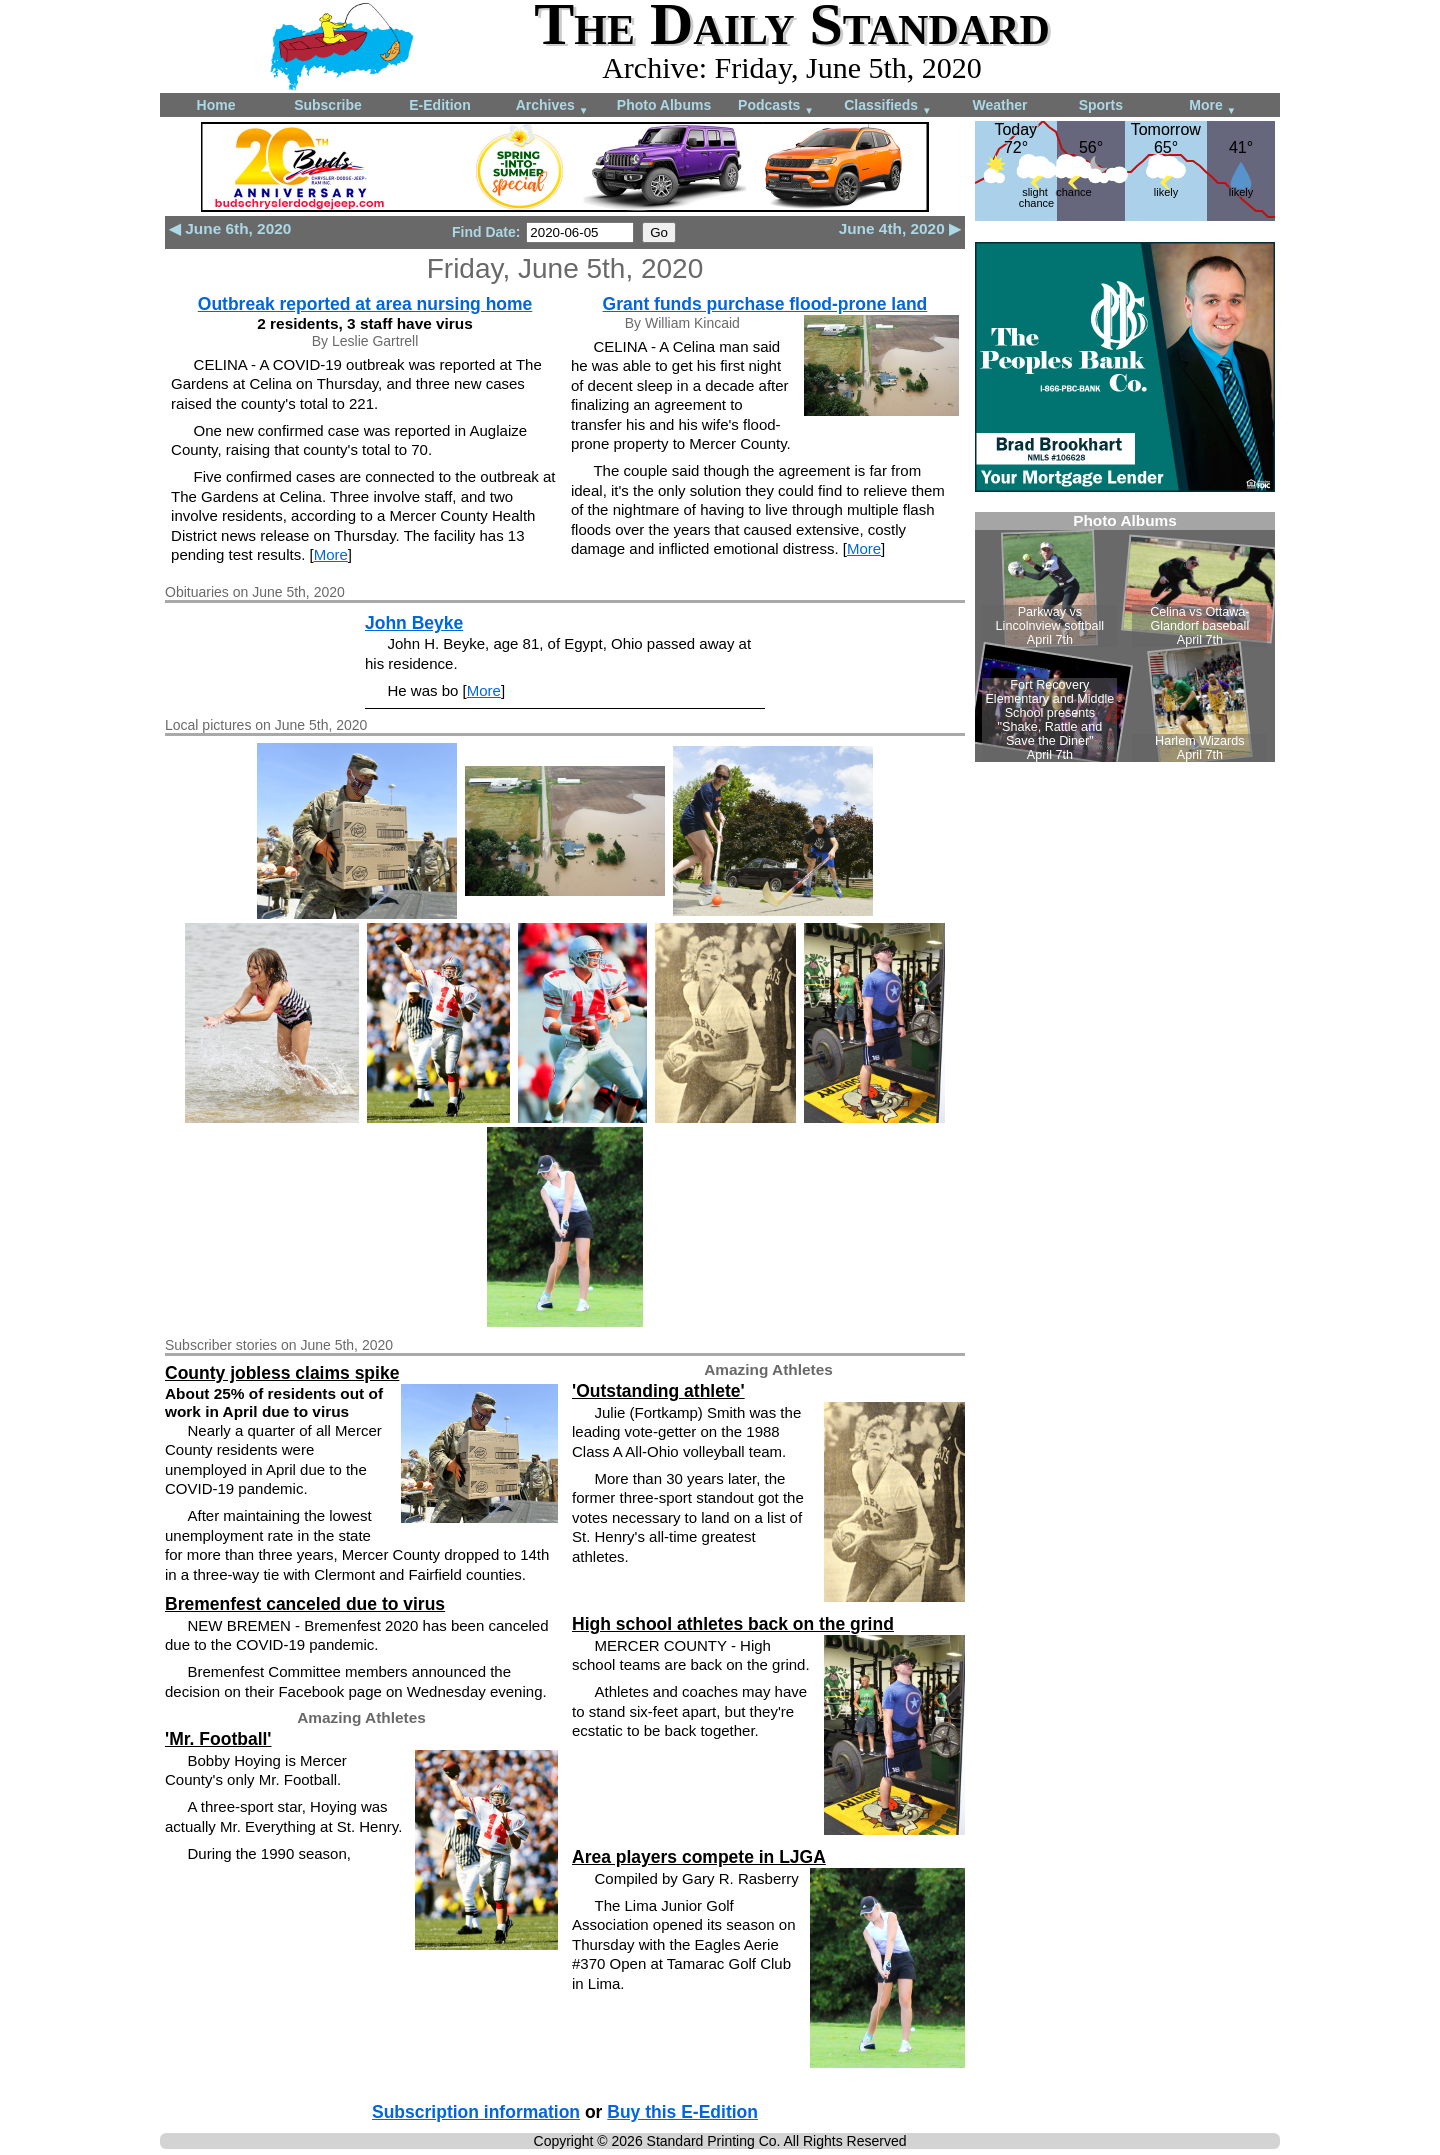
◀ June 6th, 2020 (230, 228)
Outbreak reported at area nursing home (365, 304)
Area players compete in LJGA (699, 1857)
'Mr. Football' (218, 1739)
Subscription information (476, 2112)
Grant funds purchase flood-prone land (765, 304)
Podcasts (776, 106)
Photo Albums (664, 105)
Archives (552, 106)
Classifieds (888, 106)
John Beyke (414, 623)
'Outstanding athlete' (658, 1391)
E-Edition (439, 105)
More (1212, 106)
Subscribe (328, 105)
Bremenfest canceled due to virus (305, 1604)
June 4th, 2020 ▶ (900, 228)
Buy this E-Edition (682, 2112)
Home (216, 105)
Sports (1101, 105)
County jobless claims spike (282, 1373)
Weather (1000, 105)
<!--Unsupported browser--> (1125, 637)
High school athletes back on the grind (733, 1624)
